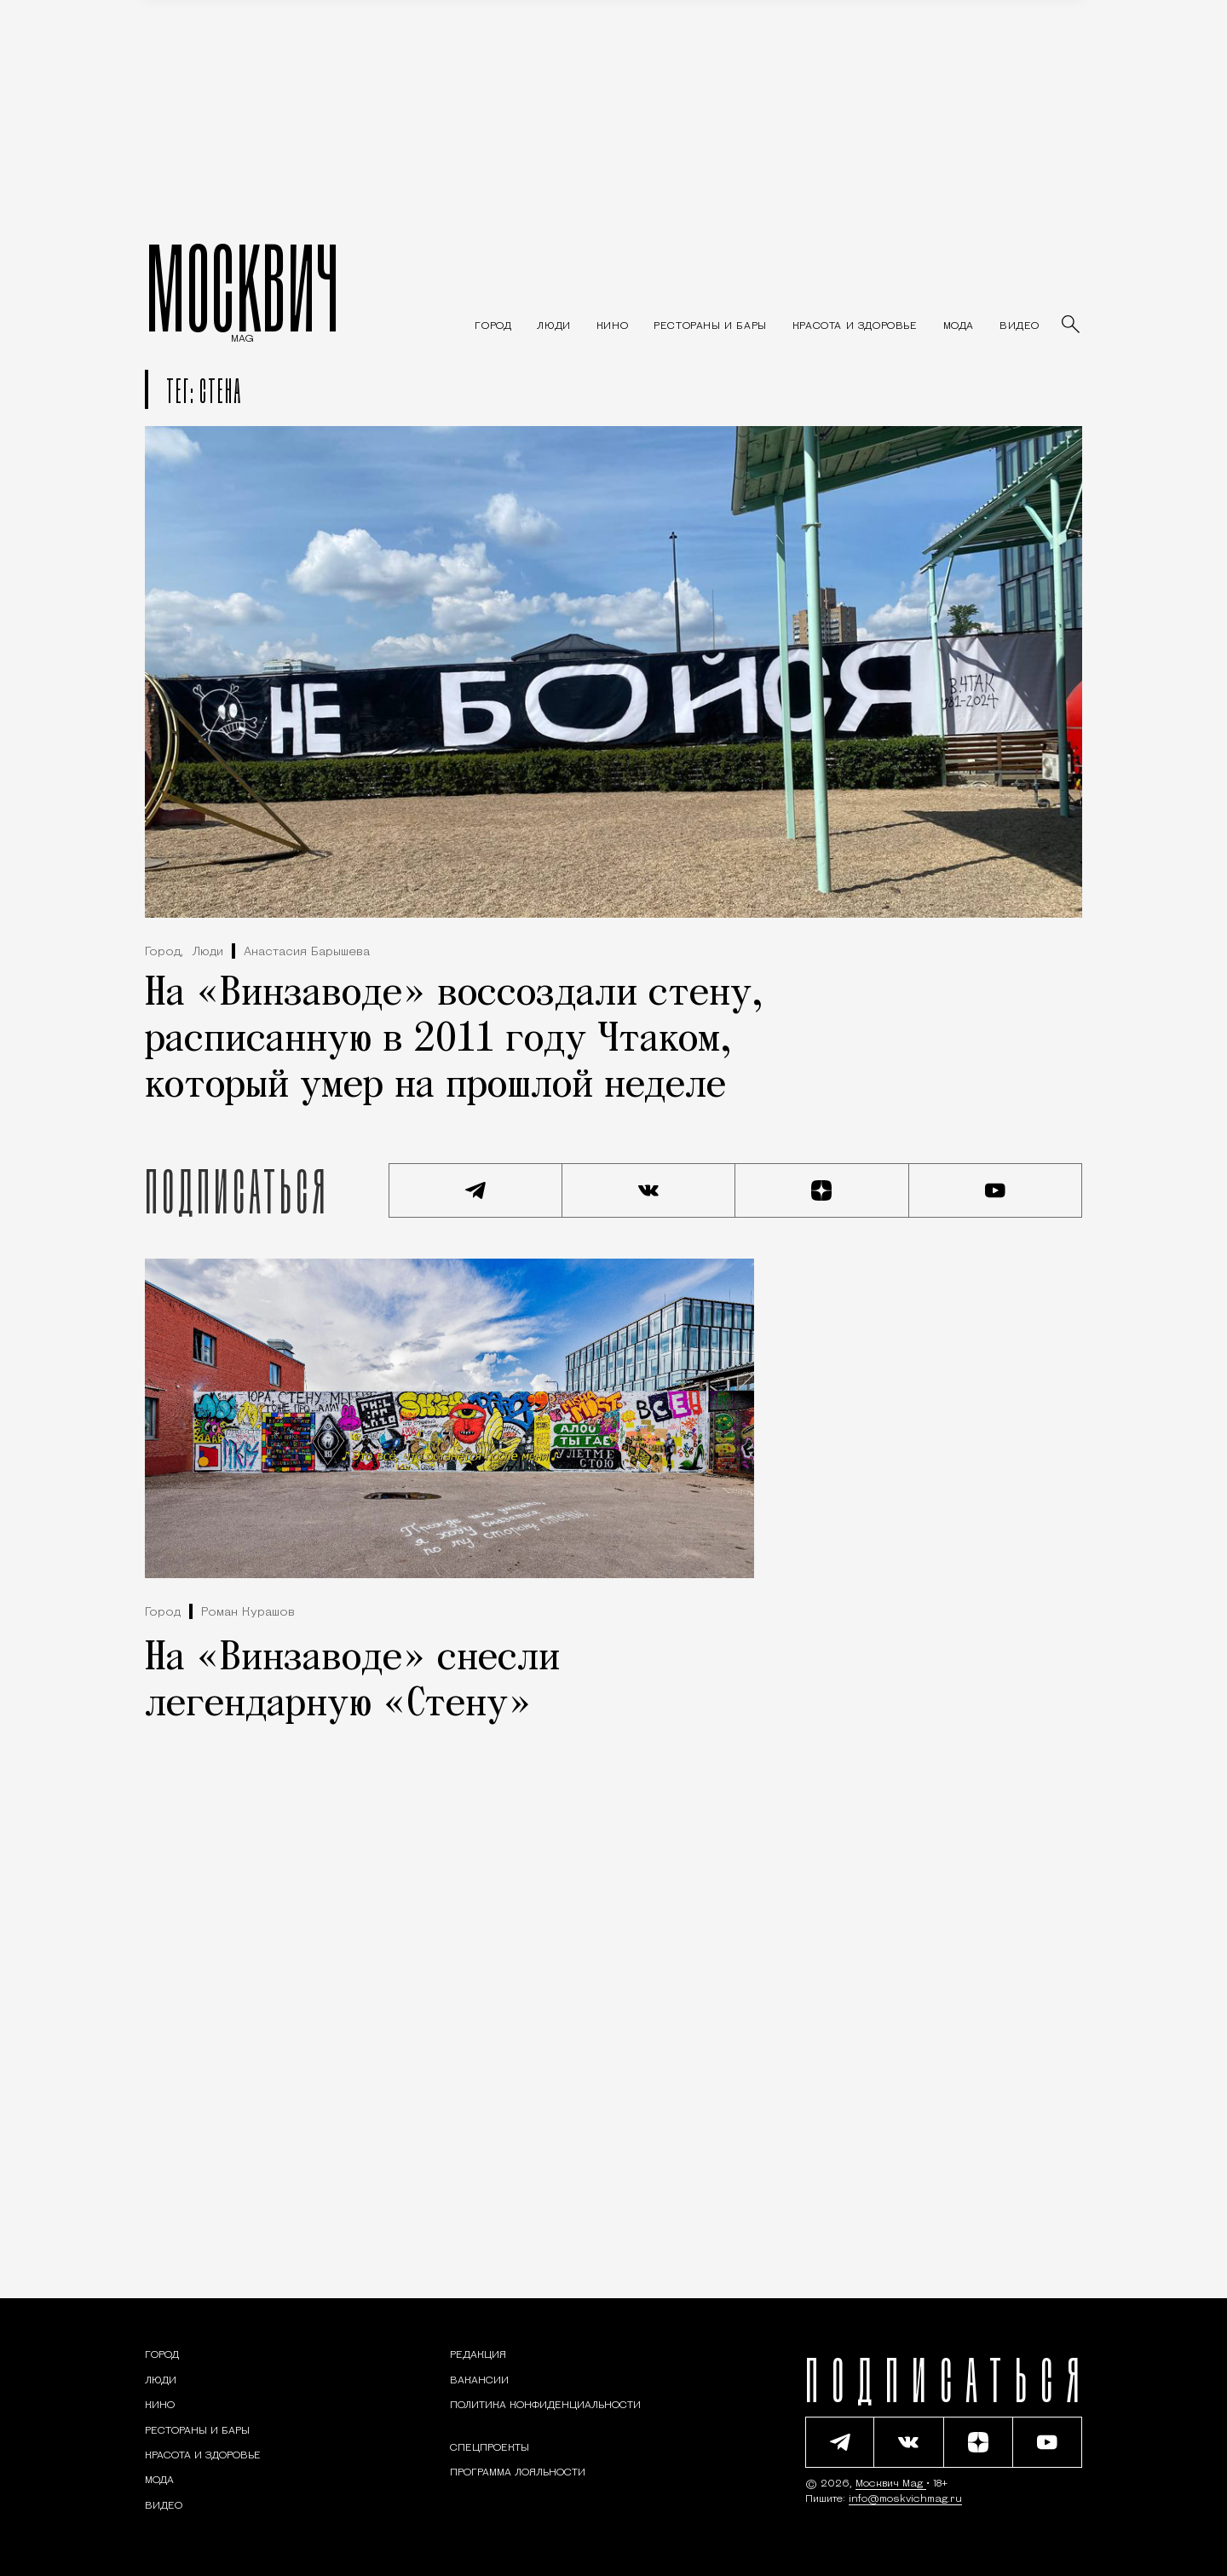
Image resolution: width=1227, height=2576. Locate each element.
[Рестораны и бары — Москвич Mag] (710, 326)
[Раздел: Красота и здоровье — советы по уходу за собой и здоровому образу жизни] (855, 326)
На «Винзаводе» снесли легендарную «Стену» (352, 1682)
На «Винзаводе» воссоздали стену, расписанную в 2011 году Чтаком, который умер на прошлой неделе (454, 1040)
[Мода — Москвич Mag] (958, 326)
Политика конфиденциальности (545, 2405)
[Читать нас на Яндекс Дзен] (822, 1190)
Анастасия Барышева (307, 952)
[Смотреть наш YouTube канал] (996, 1190)
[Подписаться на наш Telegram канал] (475, 1190)
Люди (207, 952)
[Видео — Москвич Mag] (1019, 326)
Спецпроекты (489, 2448)
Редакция (478, 2355)
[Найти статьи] (1072, 325)
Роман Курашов (248, 1612)
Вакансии (479, 2381)
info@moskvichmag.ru (905, 2499)
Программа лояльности (517, 2473)
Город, (164, 952)
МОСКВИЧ (242, 287)
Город (163, 1612)
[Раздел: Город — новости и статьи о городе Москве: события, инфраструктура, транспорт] (493, 326)
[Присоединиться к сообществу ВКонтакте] (649, 1190)
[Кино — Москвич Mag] (612, 326)
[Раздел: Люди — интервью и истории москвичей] (553, 326)
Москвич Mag (890, 2484)
